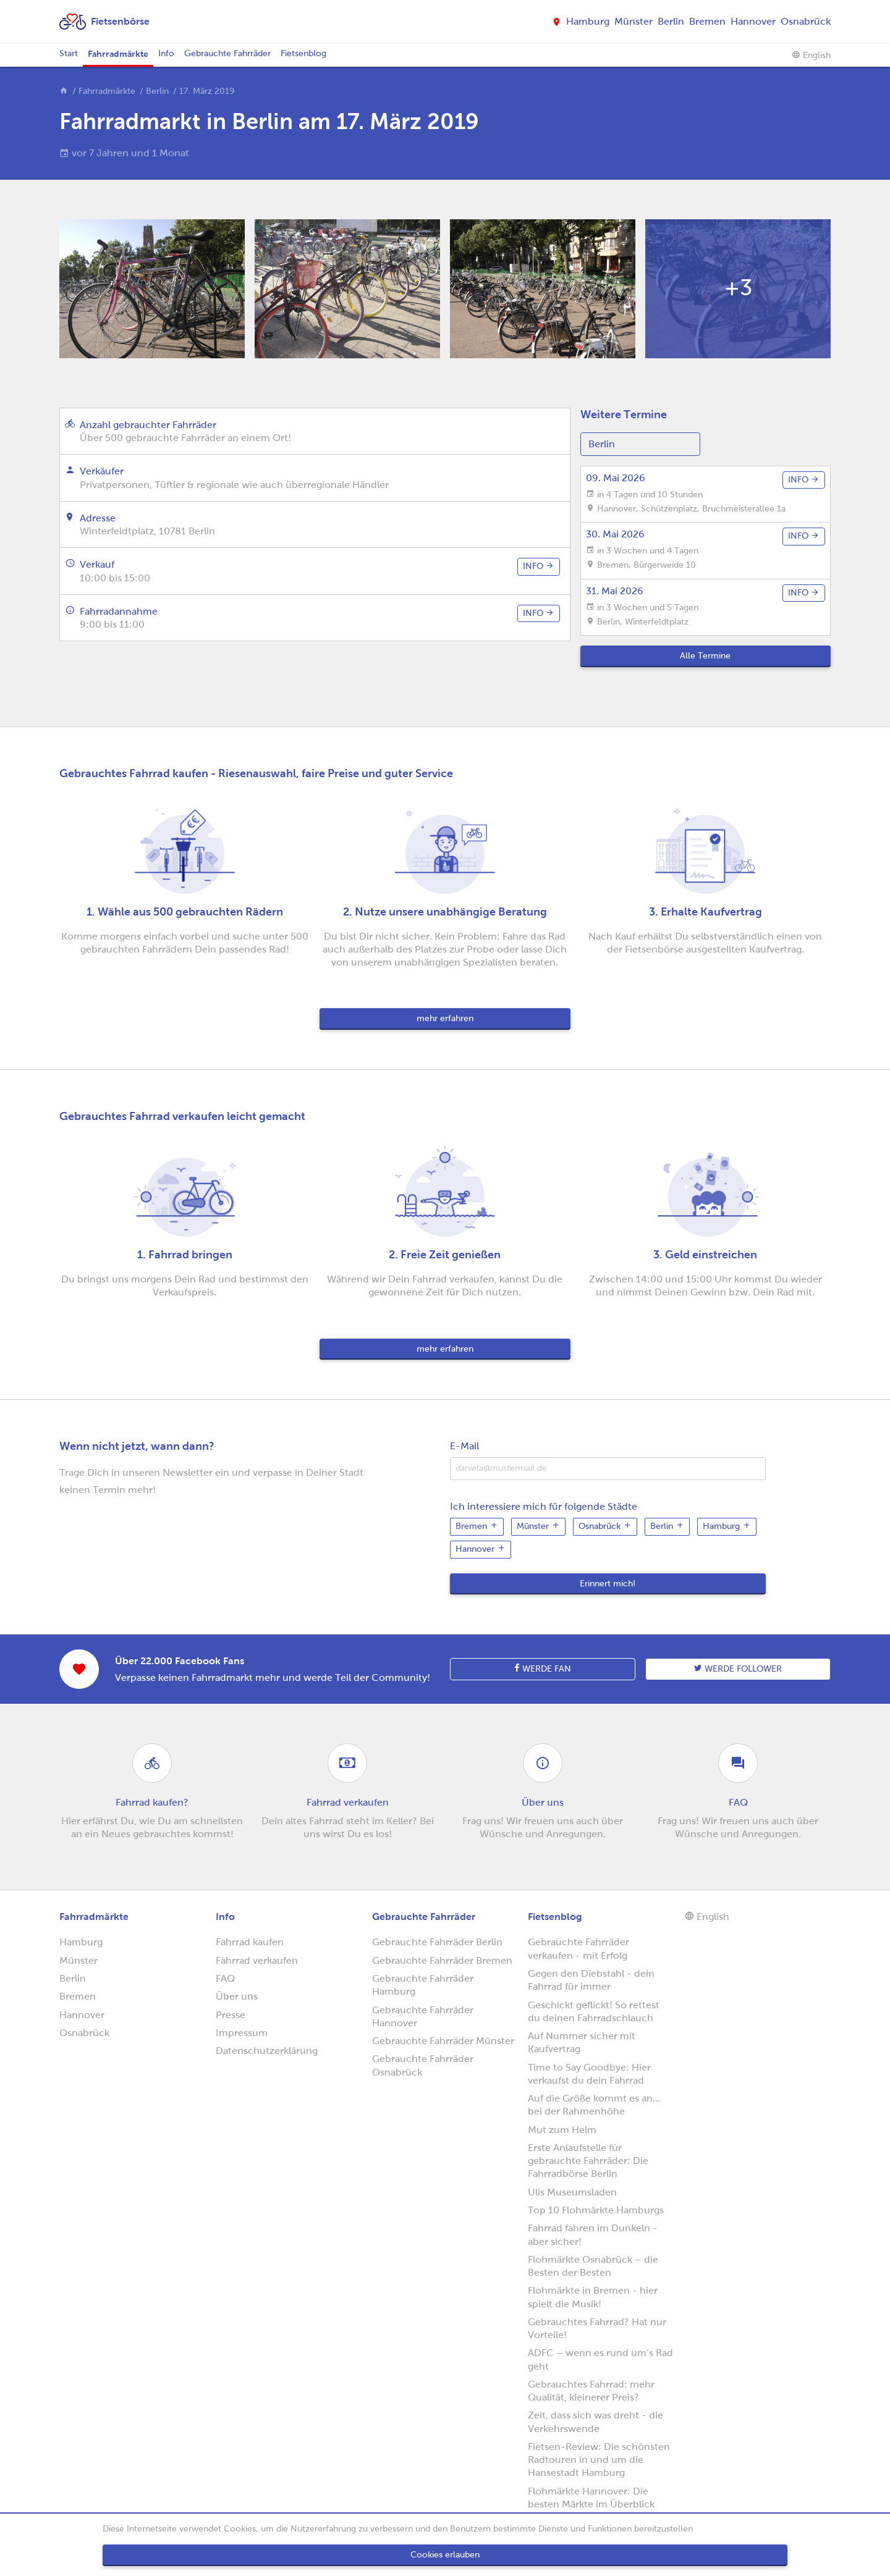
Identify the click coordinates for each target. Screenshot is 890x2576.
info (538, 566)
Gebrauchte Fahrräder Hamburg (422, 1985)
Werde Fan (542, 1668)
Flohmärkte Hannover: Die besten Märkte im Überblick (591, 2497)
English (811, 55)
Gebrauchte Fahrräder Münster (443, 2040)
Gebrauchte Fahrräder (227, 53)
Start (68, 53)
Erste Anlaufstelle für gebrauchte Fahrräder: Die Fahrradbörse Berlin (588, 2160)
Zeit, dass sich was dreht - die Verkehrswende (595, 2421)
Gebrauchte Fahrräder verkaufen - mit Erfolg (578, 1948)
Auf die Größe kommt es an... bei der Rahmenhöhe (594, 2104)
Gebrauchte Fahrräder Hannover (422, 2016)
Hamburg (587, 21)
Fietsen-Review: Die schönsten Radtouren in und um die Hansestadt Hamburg (599, 2459)
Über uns (237, 1996)
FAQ (225, 1978)
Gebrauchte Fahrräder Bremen (442, 1960)
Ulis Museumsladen (572, 2192)
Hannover (753, 21)
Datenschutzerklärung (267, 2050)
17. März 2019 (206, 91)
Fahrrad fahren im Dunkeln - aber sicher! (593, 2234)
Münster (633, 21)
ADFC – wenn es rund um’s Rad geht (600, 2359)
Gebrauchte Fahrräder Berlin (437, 1942)
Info (166, 53)
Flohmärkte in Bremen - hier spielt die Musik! (593, 2297)
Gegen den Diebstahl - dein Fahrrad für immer (591, 1980)
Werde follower (738, 1668)
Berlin (671, 21)
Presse (230, 2015)
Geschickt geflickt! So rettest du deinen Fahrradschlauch (593, 2011)
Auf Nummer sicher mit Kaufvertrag (581, 2042)
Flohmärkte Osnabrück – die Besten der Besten (593, 2266)
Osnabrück (806, 21)
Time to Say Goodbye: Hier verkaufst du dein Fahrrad (589, 2074)
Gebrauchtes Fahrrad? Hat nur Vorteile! (597, 2328)
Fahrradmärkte (118, 54)
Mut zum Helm (562, 2129)
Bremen (707, 21)
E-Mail (464, 1446)
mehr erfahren (445, 1018)
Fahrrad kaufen (250, 1942)
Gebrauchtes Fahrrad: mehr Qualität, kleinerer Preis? (591, 2390)
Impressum (242, 2032)
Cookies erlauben (445, 2554)
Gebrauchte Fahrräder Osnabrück (422, 2065)
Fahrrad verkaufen (257, 1960)
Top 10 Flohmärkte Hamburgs (596, 2210)
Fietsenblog (303, 53)
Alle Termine (705, 655)
